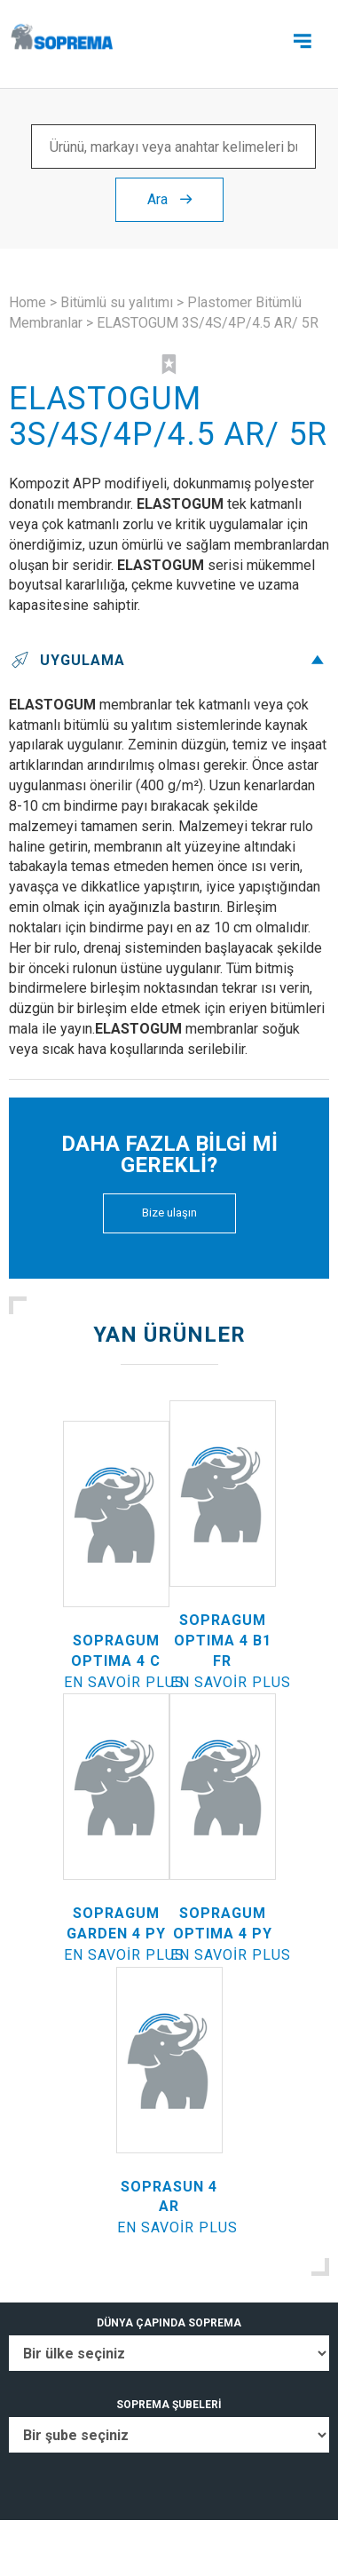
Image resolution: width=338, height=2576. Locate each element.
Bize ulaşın (169, 1212)
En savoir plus (124, 1682)
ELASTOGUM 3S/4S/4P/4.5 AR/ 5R (207, 322)
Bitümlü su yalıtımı (116, 302)
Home (27, 302)
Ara (169, 199)
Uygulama (169, 660)
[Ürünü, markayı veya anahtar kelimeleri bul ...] (173, 146)
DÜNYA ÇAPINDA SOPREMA (169, 2323)
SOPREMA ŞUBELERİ (169, 2404)
